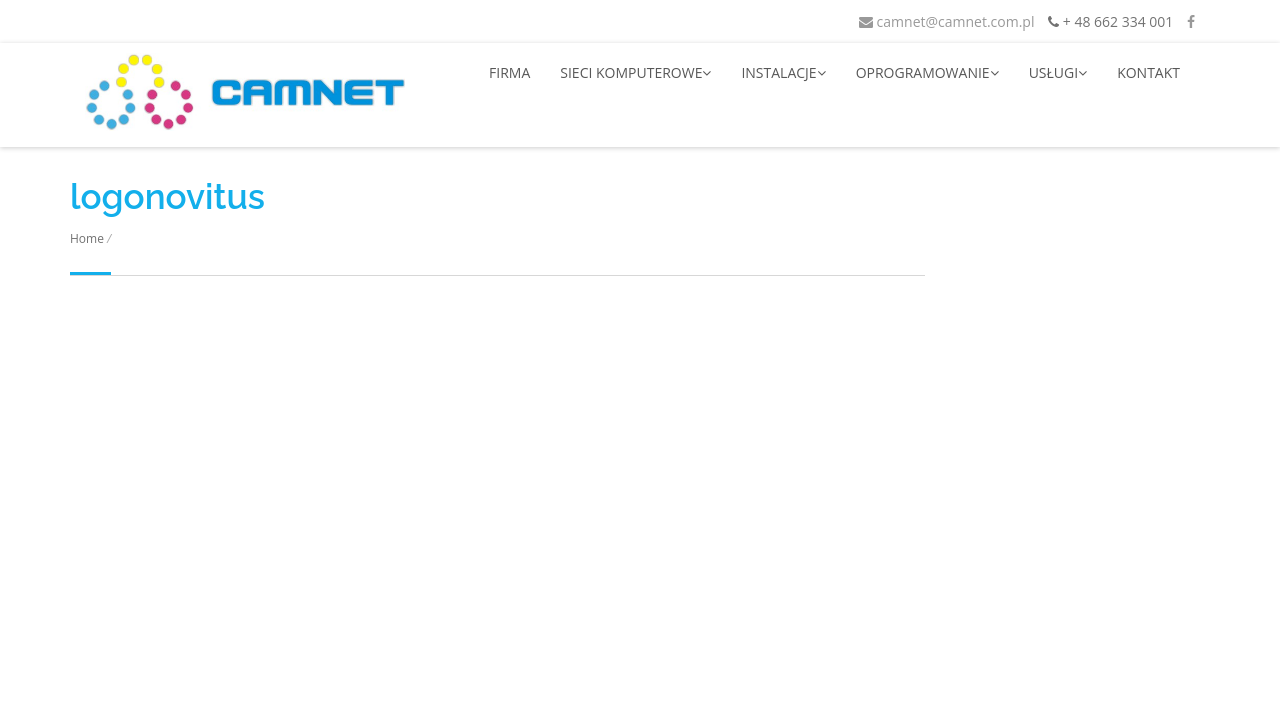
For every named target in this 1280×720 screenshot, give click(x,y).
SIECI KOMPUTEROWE (635, 72)
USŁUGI (1058, 72)
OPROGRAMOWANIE (927, 72)
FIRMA (509, 72)
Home (87, 238)
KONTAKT (1148, 72)
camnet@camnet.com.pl (947, 21)
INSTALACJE (783, 72)
